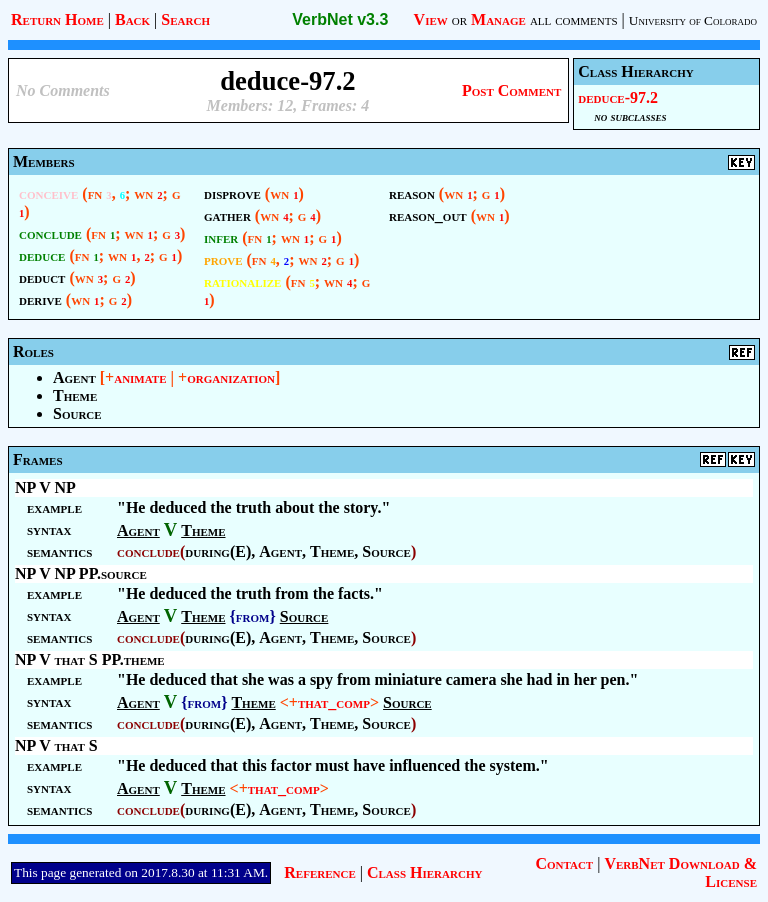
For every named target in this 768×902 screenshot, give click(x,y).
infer (221, 237)
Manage (498, 19)
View (431, 19)
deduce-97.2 (618, 97)
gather (227, 215)
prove (223, 259)
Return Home (57, 19)
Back (132, 19)
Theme (75, 395)
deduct (42, 277)
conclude (50, 233)
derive (40, 299)
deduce (42, 255)
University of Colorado (693, 20)
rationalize (242, 281)
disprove (232, 193)
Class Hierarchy (424, 872)
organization (231, 377)
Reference (319, 872)
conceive (48, 193)
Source (77, 413)
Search (185, 19)
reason (412, 193)
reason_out (428, 215)
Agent (74, 377)
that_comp (334, 702)
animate (140, 377)
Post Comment (511, 90)
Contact (564, 863)
